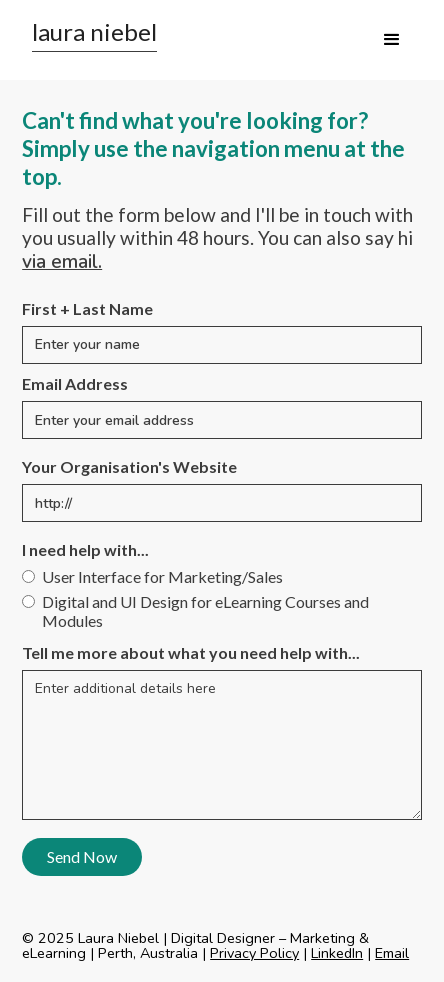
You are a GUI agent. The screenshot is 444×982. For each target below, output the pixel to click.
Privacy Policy (254, 953)
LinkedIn (337, 953)
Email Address (75, 383)
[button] (392, 40)
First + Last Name (87, 308)
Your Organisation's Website (129, 466)
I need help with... (85, 549)
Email (392, 953)
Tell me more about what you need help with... (191, 652)
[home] (89, 36)
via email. (62, 262)
